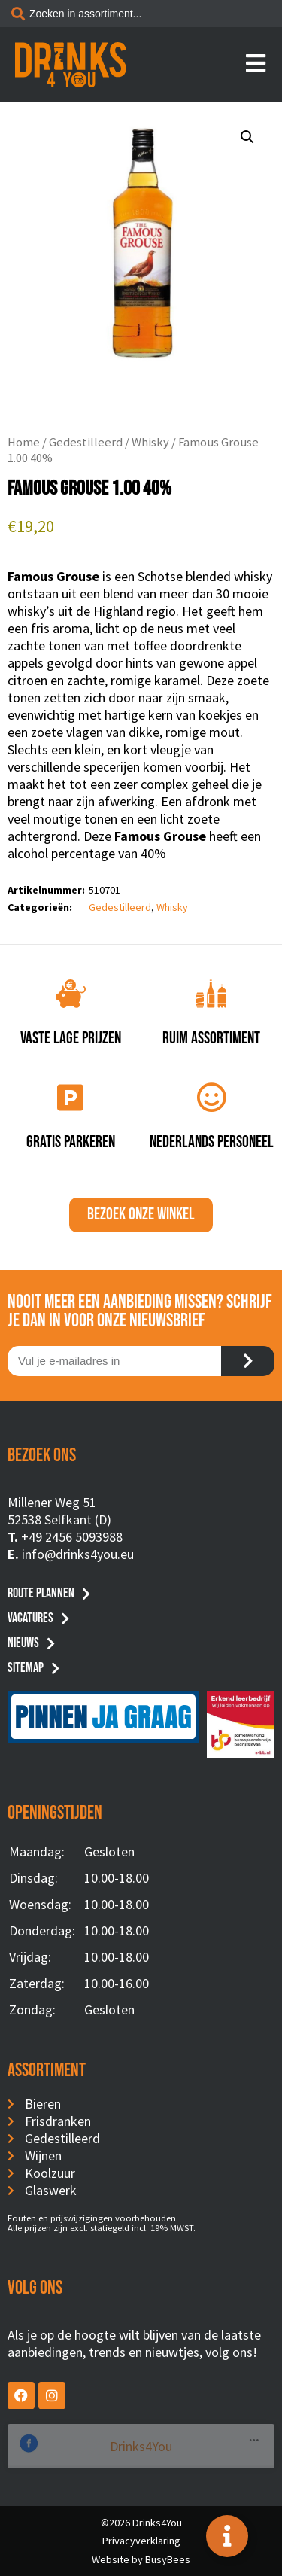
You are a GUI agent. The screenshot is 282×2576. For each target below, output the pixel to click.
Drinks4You (69, 2446)
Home (24, 442)
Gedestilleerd (86, 442)
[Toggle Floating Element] (227, 2536)
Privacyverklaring (141, 2540)
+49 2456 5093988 (72, 1536)
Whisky (150, 442)
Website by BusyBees (141, 2559)
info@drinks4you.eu (78, 1554)
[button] (247, 137)
